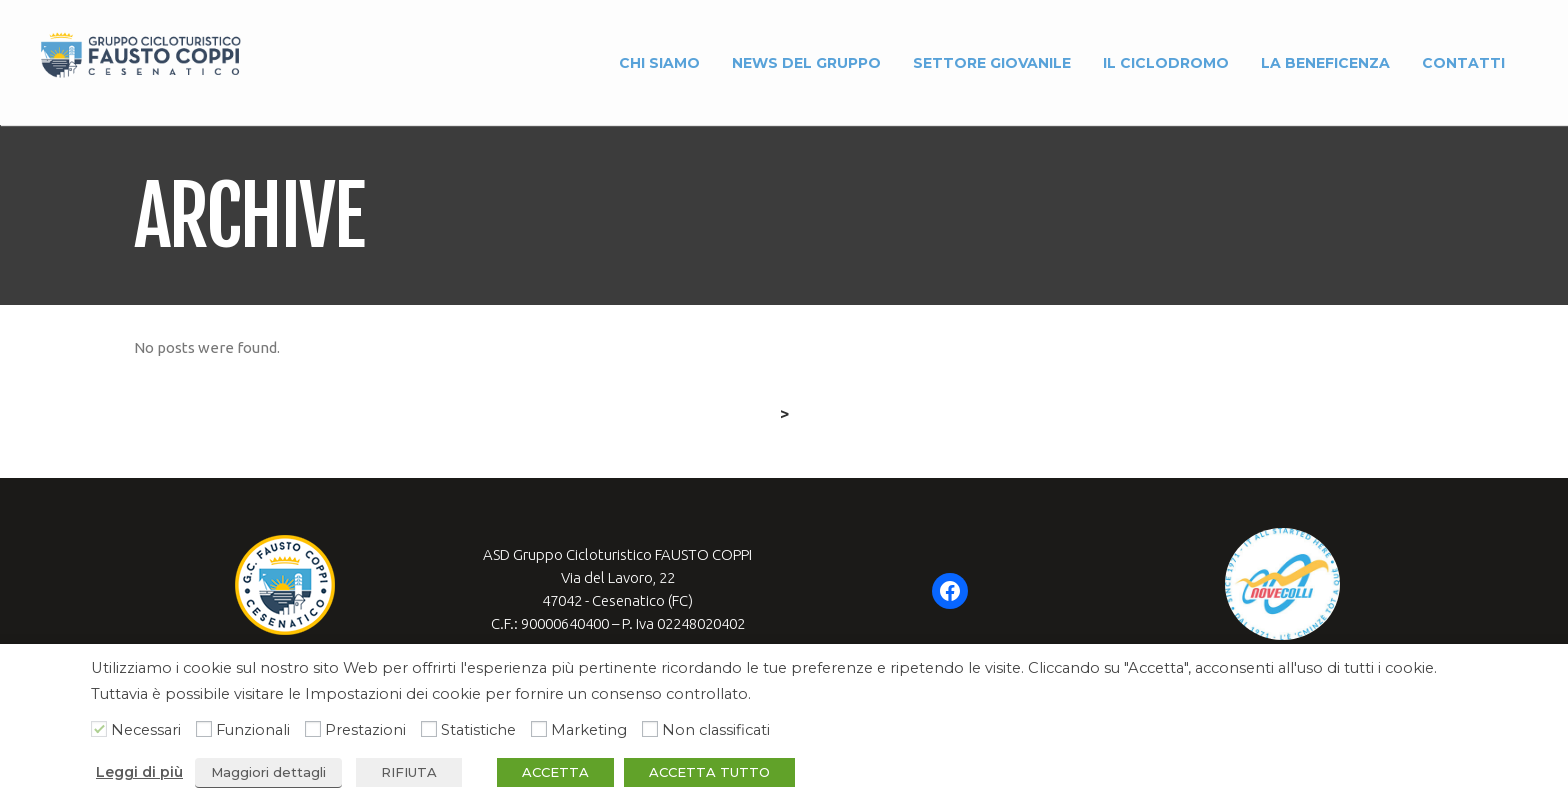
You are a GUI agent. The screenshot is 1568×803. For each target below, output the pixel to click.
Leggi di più (139, 772)
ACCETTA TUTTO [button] (709, 772)
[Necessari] (99, 729)
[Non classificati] (650, 729)
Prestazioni (365, 730)
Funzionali (253, 730)
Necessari (146, 730)
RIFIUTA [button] (409, 772)
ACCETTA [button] (555, 772)
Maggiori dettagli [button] (268, 772)
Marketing (589, 730)
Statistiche (478, 730)
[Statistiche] (429, 729)
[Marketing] (539, 729)
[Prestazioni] (313, 729)
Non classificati (716, 730)
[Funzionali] (204, 729)
